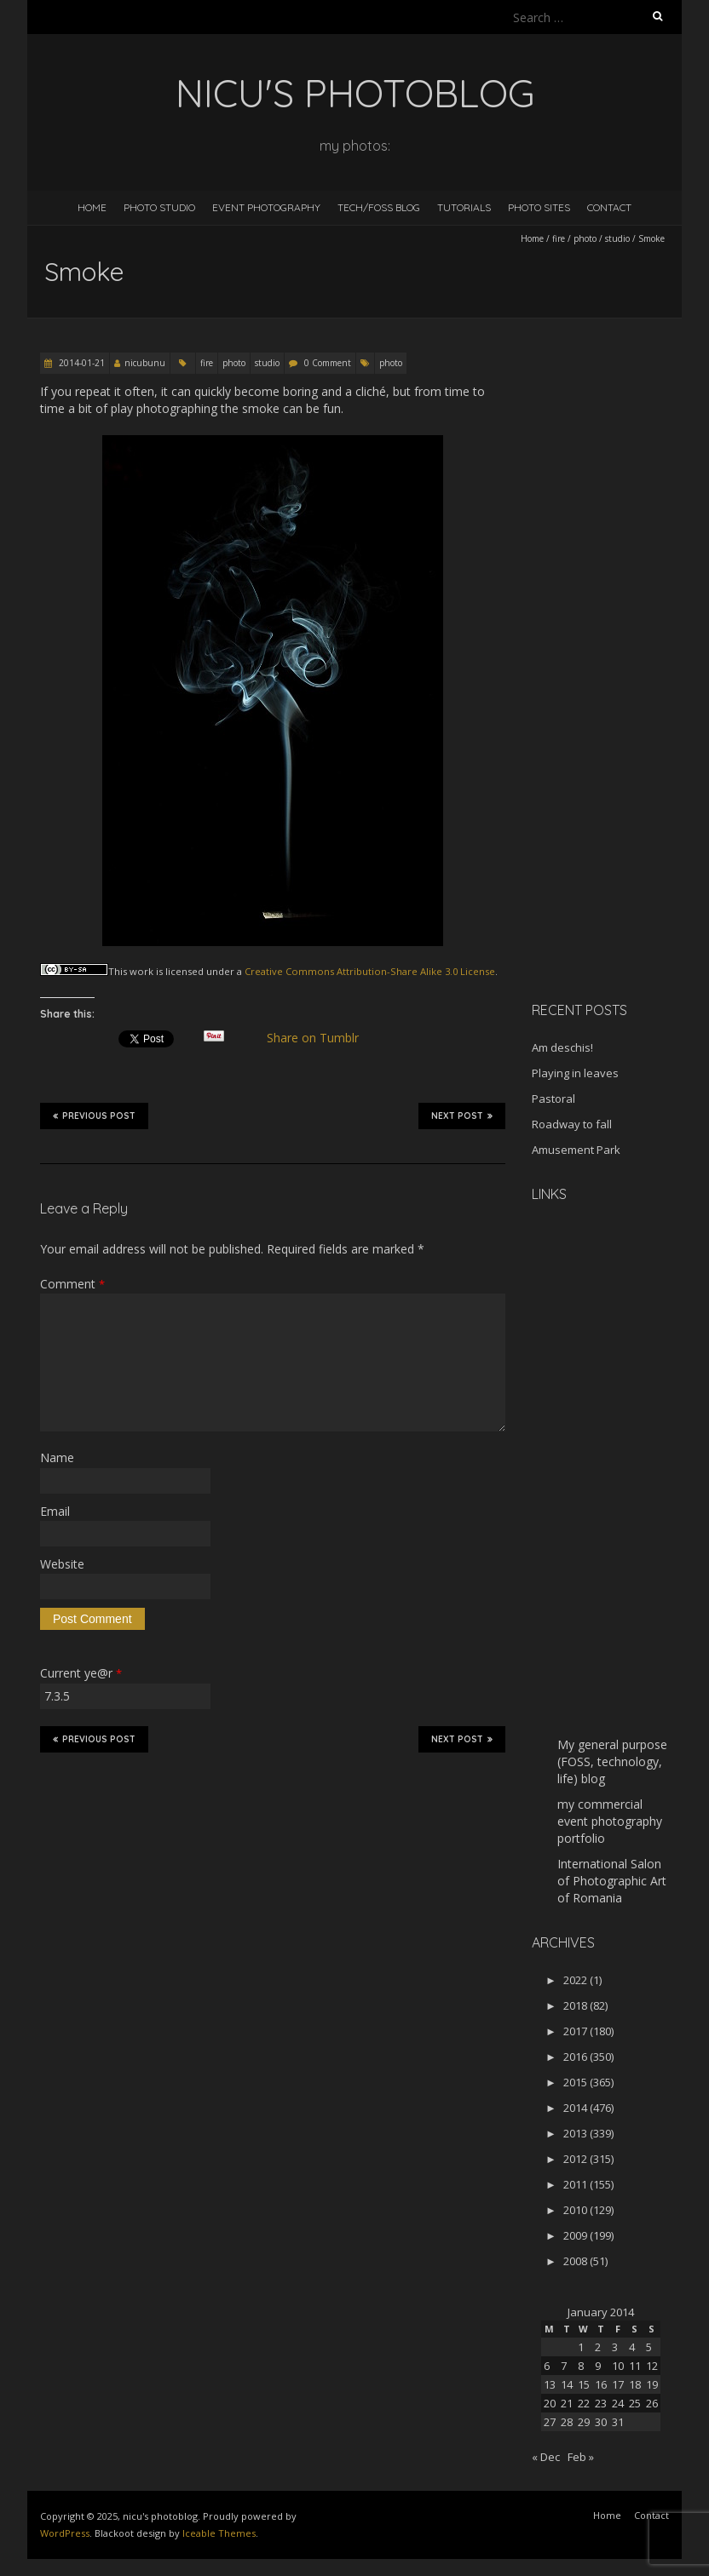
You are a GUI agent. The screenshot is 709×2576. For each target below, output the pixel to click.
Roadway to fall (572, 1124)
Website (62, 1564)
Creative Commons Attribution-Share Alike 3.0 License (370, 971)
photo (585, 238)
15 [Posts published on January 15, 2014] (584, 2384)
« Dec (546, 2456)
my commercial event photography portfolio (609, 1821)
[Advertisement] (620, 718)
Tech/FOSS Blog (378, 207)
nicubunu (144, 363)
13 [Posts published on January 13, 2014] (550, 2384)
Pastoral (553, 1098)
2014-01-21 (80, 363)
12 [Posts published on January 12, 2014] (652, 2365)
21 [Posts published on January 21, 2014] (567, 2403)
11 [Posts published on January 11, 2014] (635, 2365)
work (141, 971)
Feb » (581, 2456)
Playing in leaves (575, 1073)
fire (558, 238)
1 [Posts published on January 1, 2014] (581, 2347)
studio (617, 238)
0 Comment (327, 363)
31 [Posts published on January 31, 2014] (618, 2422)
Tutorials (464, 207)
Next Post (462, 1115)
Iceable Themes (219, 2533)
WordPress (64, 2533)
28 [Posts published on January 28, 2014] (567, 2422)
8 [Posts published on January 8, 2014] (581, 2365)
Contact (609, 207)
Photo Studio (159, 207)
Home (92, 207)
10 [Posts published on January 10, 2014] (618, 2365)
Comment (72, 1284)
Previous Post (94, 1115)
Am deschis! (562, 1047)
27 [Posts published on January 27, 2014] (550, 2422)
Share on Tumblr (320, 1038)
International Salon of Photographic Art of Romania (611, 1881)
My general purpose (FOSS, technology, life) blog (612, 1761)
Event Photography (266, 207)
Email (55, 1511)
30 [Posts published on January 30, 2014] (601, 2422)
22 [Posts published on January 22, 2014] (584, 2403)
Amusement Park (576, 1149)
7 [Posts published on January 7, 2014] (564, 2365)
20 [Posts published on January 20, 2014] (550, 2403)
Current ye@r (81, 1673)
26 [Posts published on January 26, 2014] (652, 2403)
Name (57, 1457)
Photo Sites (539, 207)
